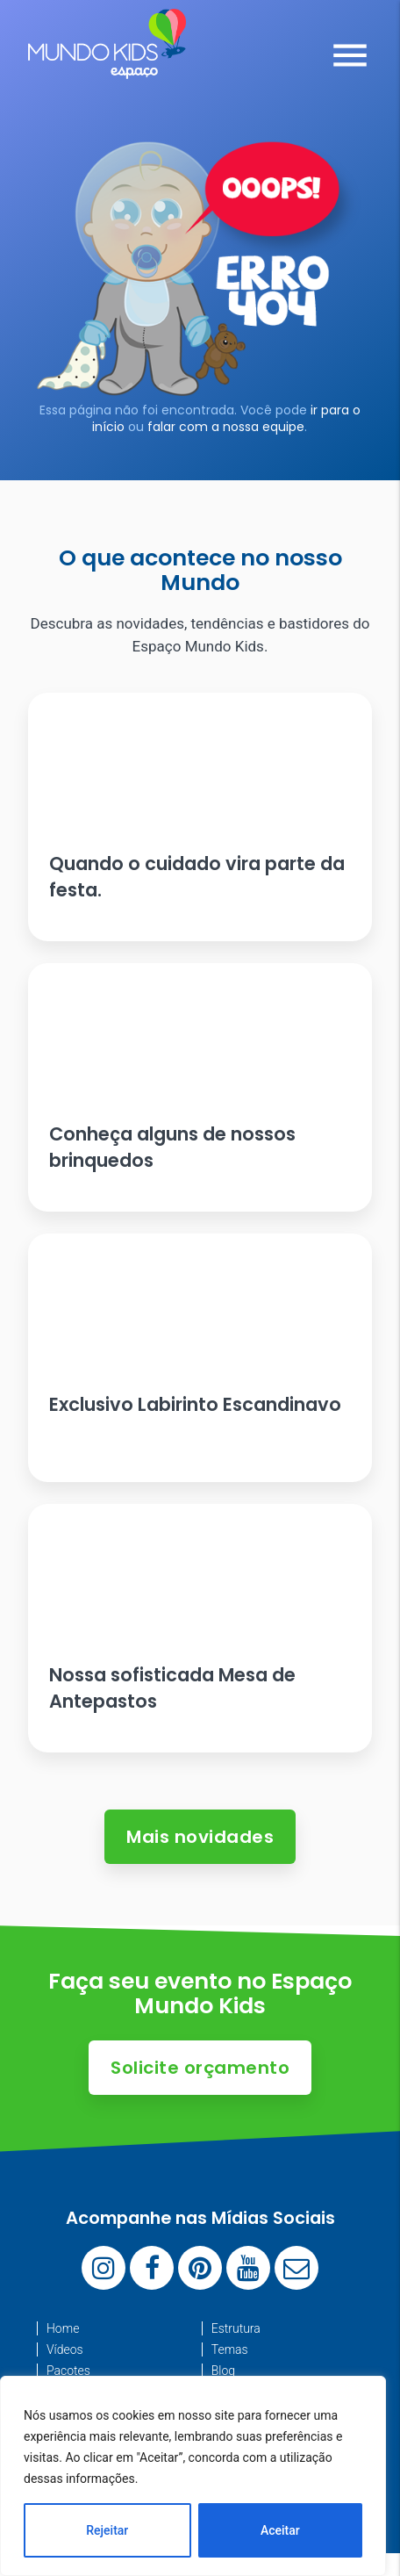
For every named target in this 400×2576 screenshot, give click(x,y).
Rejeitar (107, 2530)
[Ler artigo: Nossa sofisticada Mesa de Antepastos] (200, 1628)
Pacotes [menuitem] (68, 2371)
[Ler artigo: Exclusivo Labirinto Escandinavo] (200, 1358)
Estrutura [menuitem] (236, 2328)
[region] (193, 2476)
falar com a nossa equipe (225, 426)
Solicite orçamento (200, 2067)
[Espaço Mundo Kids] (107, 66)
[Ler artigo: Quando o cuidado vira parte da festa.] (200, 817)
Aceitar (280, 2530)
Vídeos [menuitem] (64, 2349)
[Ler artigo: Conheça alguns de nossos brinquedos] (200, 1087)
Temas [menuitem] (229, 2349)
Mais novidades (200, 1836)
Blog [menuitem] (223, 2371)
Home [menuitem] (62, 2328)
